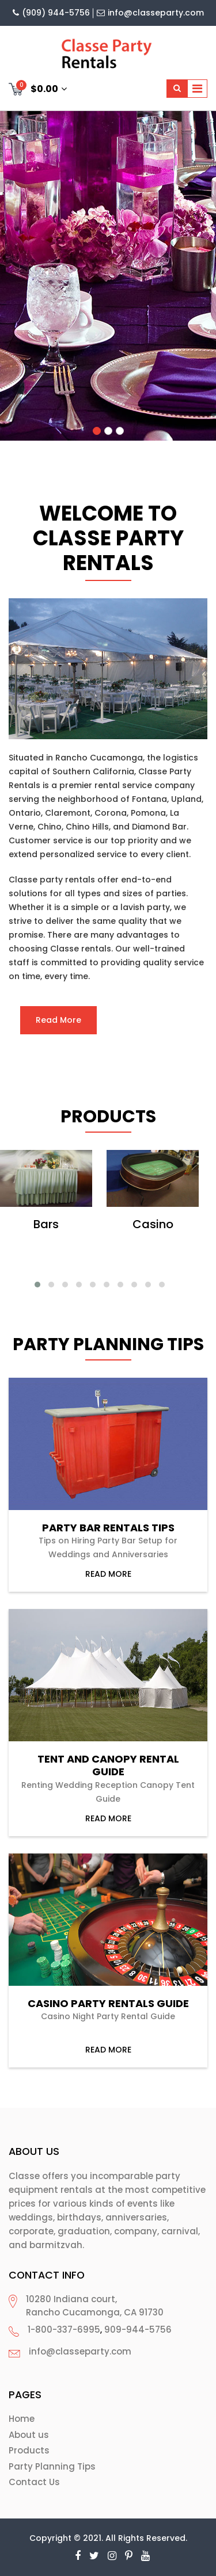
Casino (152, 1224)
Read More (58, 1020)
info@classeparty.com (150, 12)
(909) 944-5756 (51, 12)
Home (22, 2419)
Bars (46, 1224)
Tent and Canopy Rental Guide (108, 1765)
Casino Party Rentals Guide (108, 2003)
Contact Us (34, 2482)
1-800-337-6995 (64, 2329)
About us (29, 2435)
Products (29, 2450)
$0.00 (38, 88)
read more (108, 1574)
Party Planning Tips (52, 2466)
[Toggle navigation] (197, 88)
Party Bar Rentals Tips (108, 1528)
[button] (37, 1284)
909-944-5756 (138, 2329)
